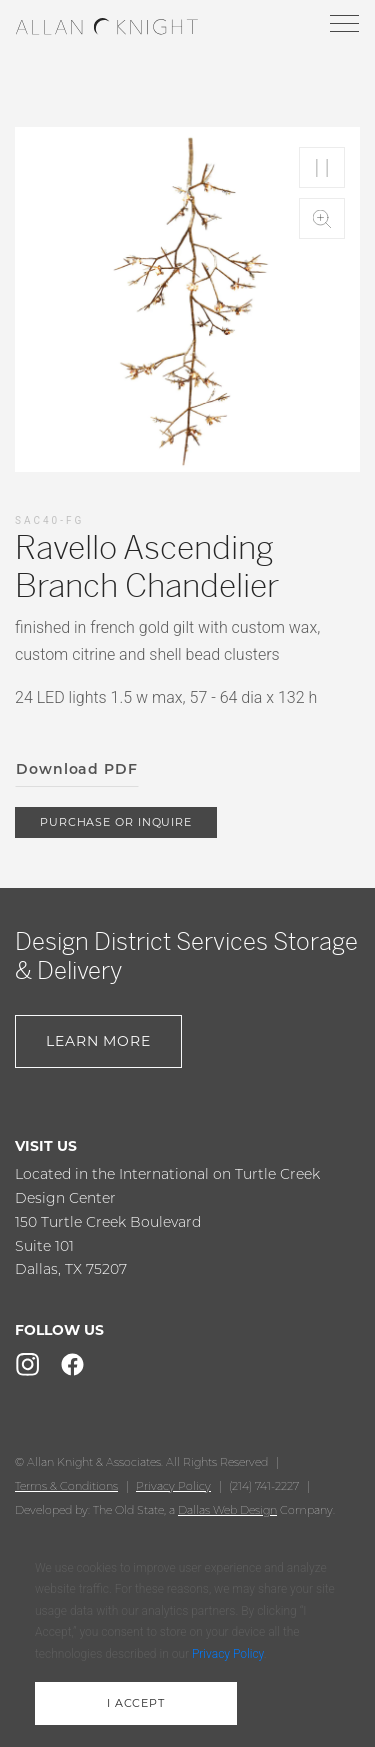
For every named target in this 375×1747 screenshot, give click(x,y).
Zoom (322, 218)
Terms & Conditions (66, 1486)
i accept (136, 1703)
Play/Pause (322, 167)
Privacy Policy (173, 1486)
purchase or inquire (116, 822)
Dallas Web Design (227, 1510)
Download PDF (77, 769)
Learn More (98, 1041)
